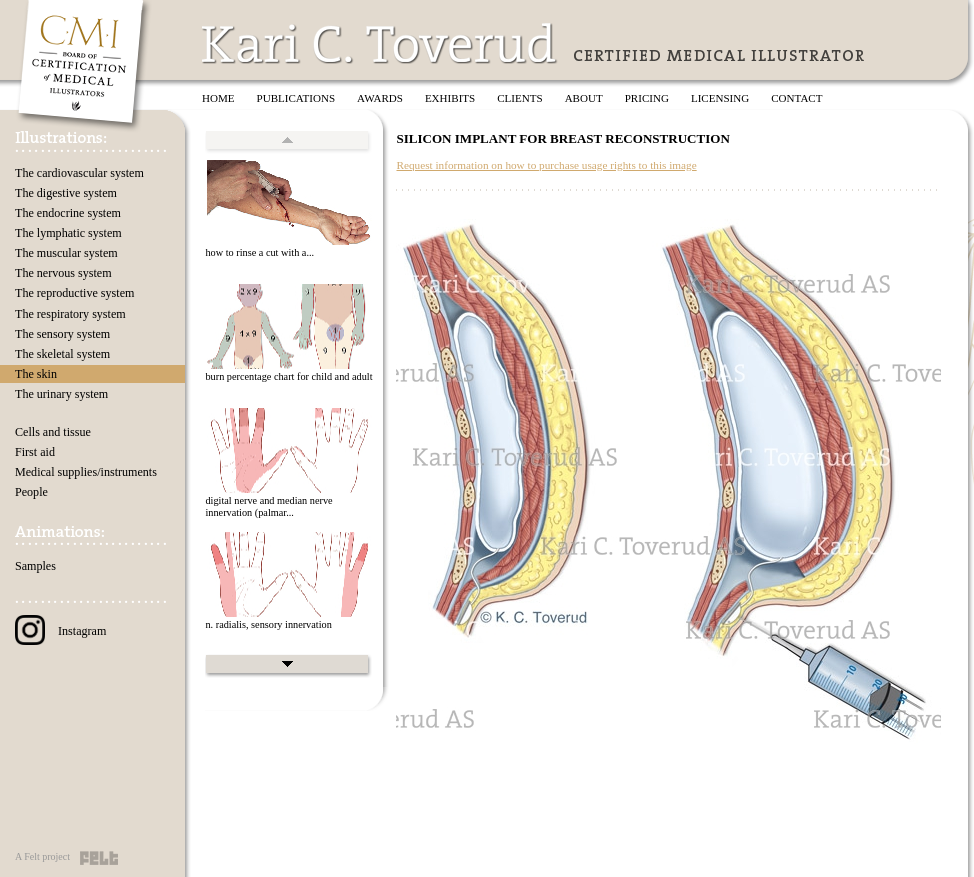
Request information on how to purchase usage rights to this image (546, 165)
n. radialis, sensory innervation (268, 624)
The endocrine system (68, 213)
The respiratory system (70, 314)
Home (218, 98)
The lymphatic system (68, 233)
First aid (35, 452)
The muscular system (66, 253)
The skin (36, 374)
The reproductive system (74, 293)
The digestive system (66, 193)
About (584, 98)
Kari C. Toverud (380, 43)
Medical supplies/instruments (86, 472)
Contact (796, 98)
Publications (296, 98)
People (31, 492)
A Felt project (42, 856)
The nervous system (63, 273)
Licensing (720, 98)
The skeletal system (62, 354)
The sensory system (62, 334)
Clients (519, 98)
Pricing (647, 98)
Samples (35, 566)
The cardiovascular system (79, 173)
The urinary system (61, 394)
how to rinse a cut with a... (259, 252)
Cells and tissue (53, 432)
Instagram (60, 631)
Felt (99, 858)
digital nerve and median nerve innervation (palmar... (268, 507)
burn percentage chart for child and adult (288, 376)
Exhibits (450, 98)
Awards (380, 98)
